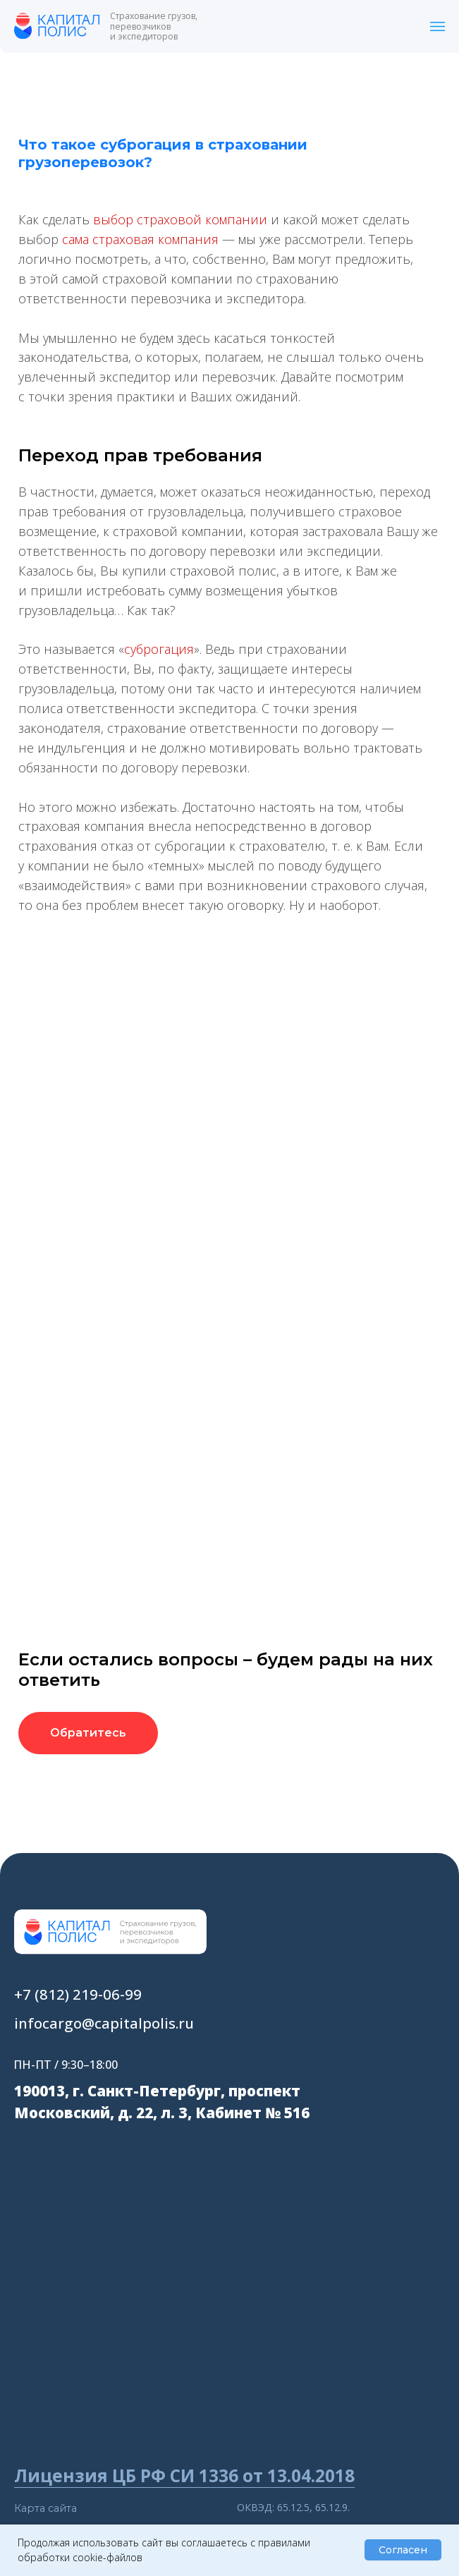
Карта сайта (45, 2508)
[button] (88, 1733)
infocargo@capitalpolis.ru (104, 2023)
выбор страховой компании (180, 219)
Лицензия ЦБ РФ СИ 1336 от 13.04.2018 (184, 2475)
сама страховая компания (140, 239)
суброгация (159, 648)
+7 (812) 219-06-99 (78, 1994)
